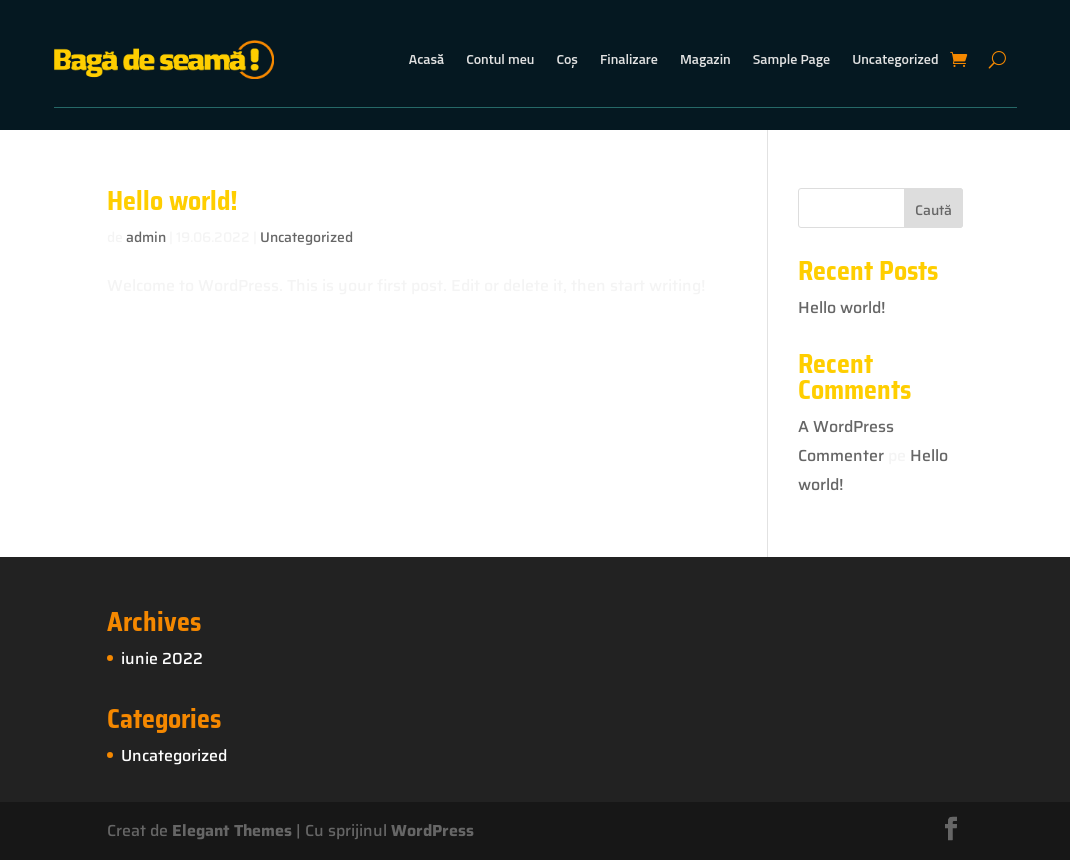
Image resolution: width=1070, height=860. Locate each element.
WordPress (432, 830)
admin (146, 237)
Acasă (426, 58)
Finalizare (629, 58)
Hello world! (172, 200)
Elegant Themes (232, 830)
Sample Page (791, 58)
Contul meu (500, 58)
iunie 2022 (162, 658)
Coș (566, 58)
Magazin (705, 58)
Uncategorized (895, 58)
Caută (933, 210)
